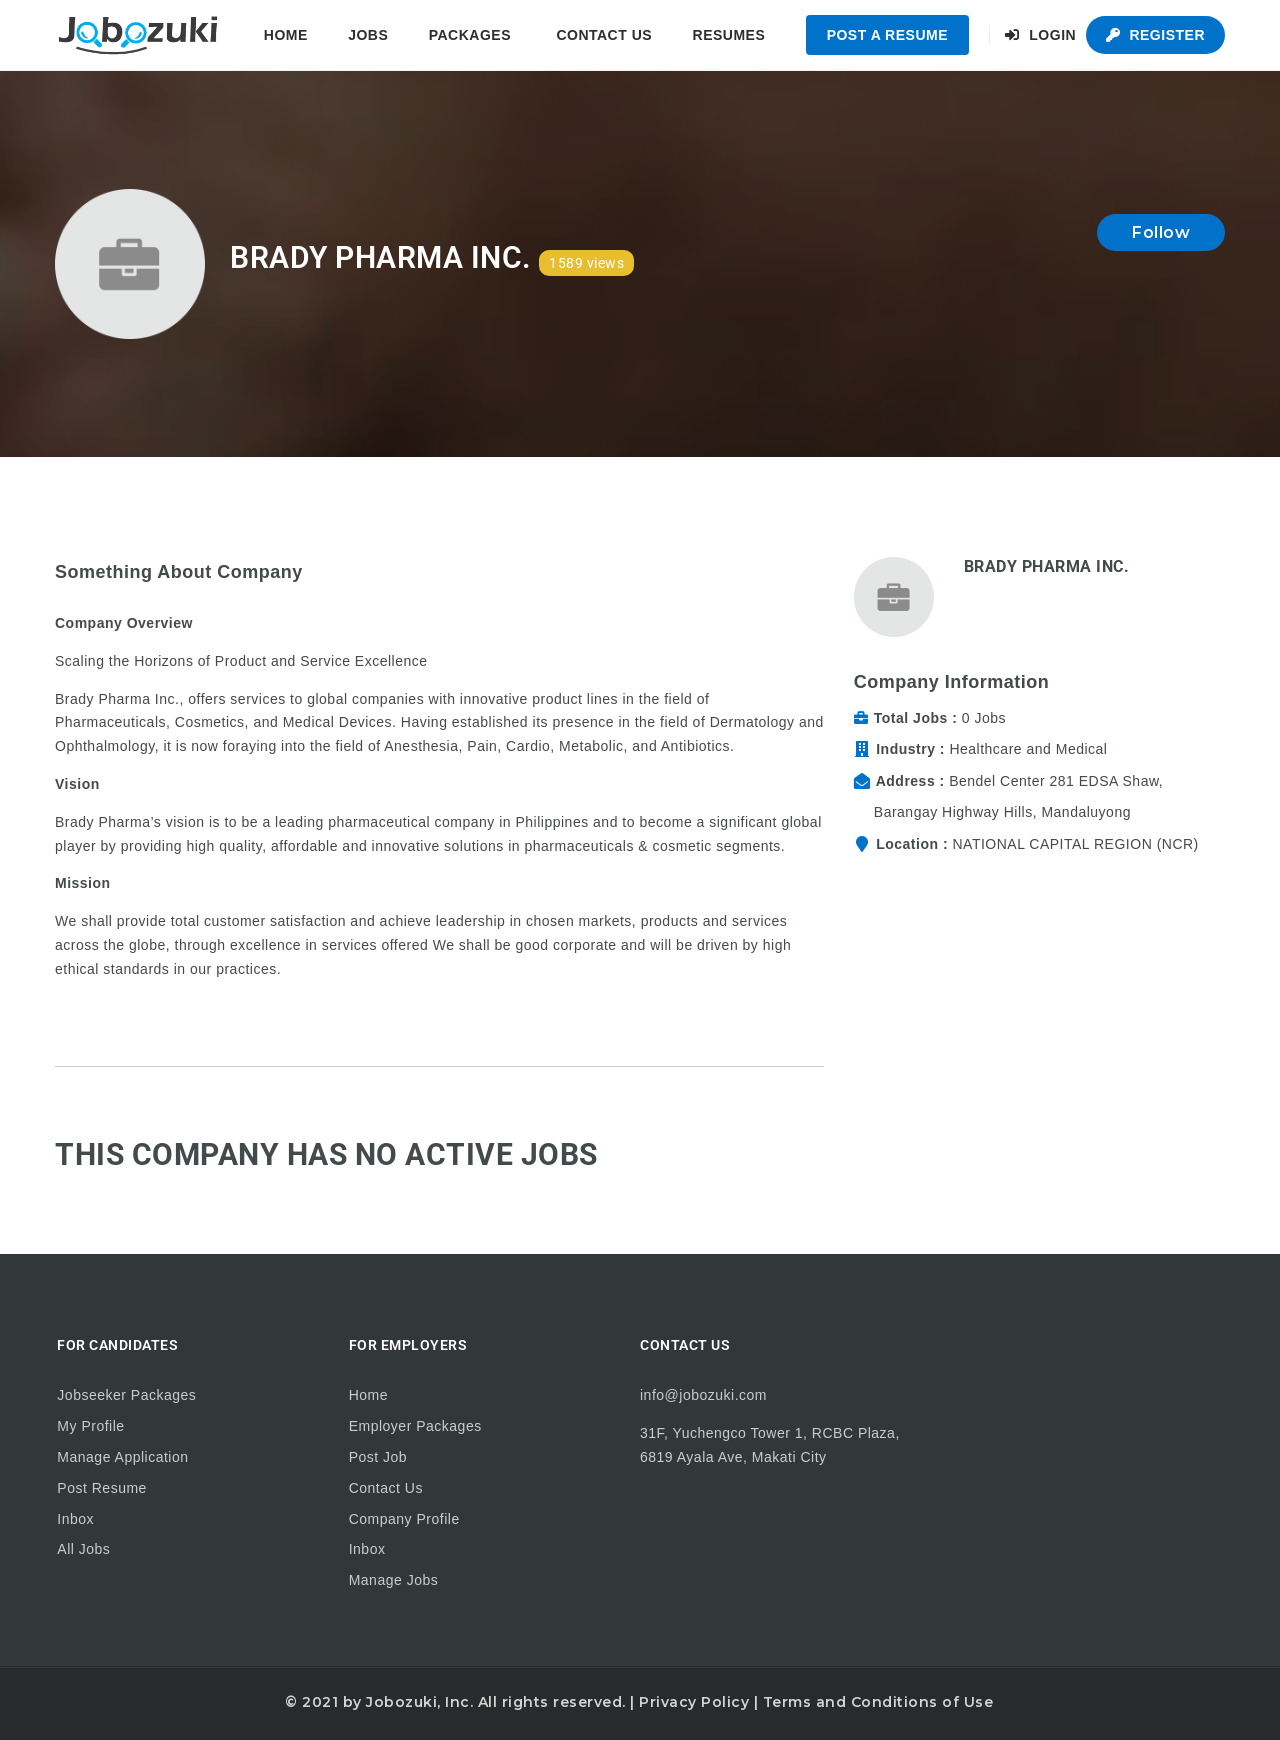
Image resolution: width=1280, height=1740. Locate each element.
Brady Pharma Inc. (1047, 566)
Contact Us (604, 35)
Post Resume (102, 1488)
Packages (470, 35)
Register (1155, 35)
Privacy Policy (694, 1702)
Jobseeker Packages (126, 1395)
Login (1040, 35)
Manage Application (122, 1457)
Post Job (378, 1457)
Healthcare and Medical (1028, 749)
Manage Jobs (394, 1580)
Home (286, 35)
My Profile (90, 1426)
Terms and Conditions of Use (878, 1702)
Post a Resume (887, 35)
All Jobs (83, 1549)
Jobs (368, 35)
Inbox (75, 1519)
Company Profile (404, 1519)
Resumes (729, 35)
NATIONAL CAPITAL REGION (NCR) (1075, 844)
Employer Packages (415, 1426)
